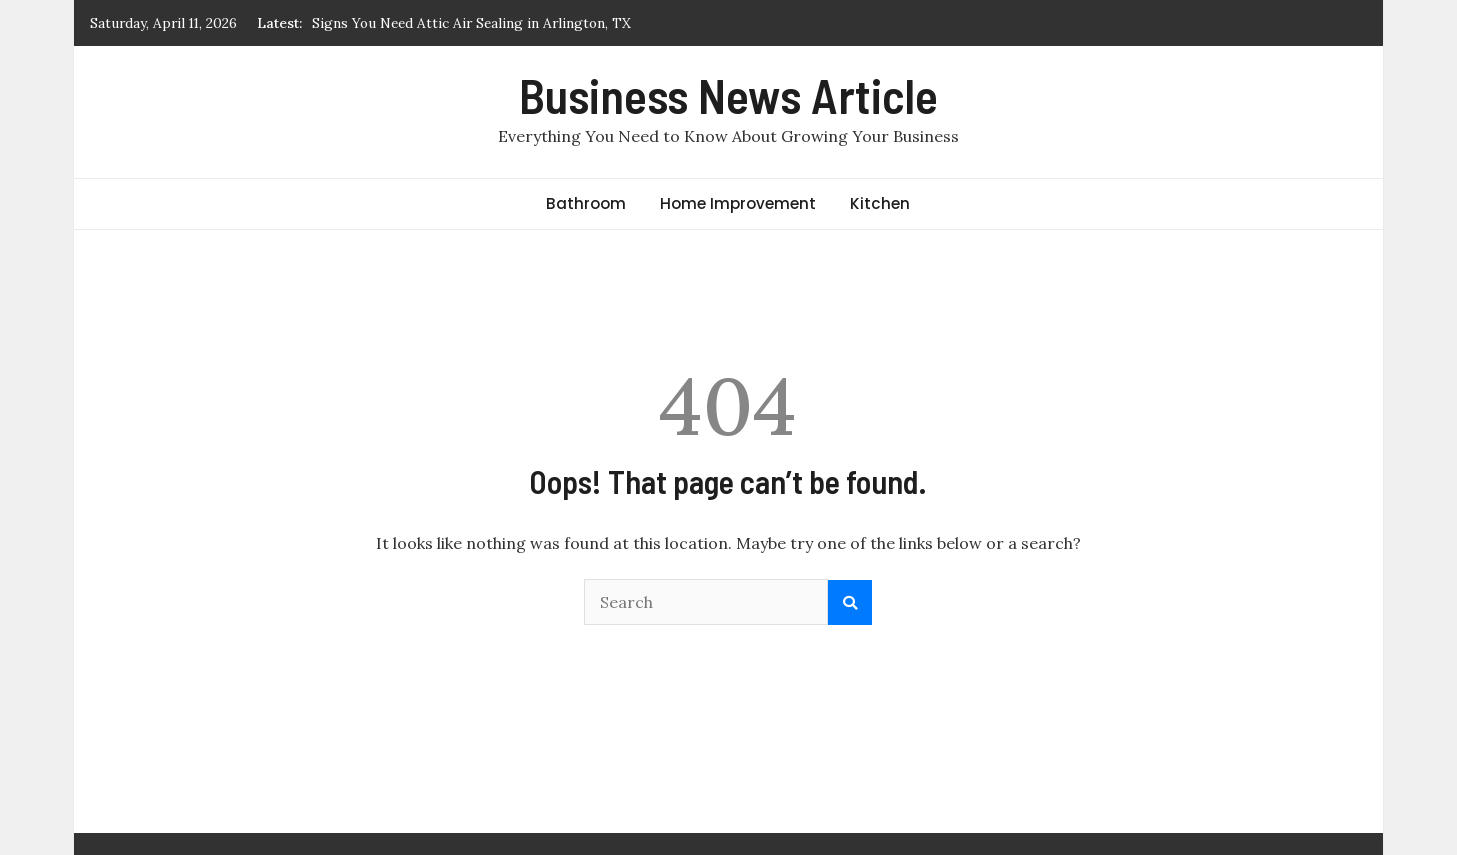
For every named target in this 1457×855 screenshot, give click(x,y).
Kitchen (880, 203)
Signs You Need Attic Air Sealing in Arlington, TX (471, 23)
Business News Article (728, 95)
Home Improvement (738, 203)
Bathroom (586, 203)
